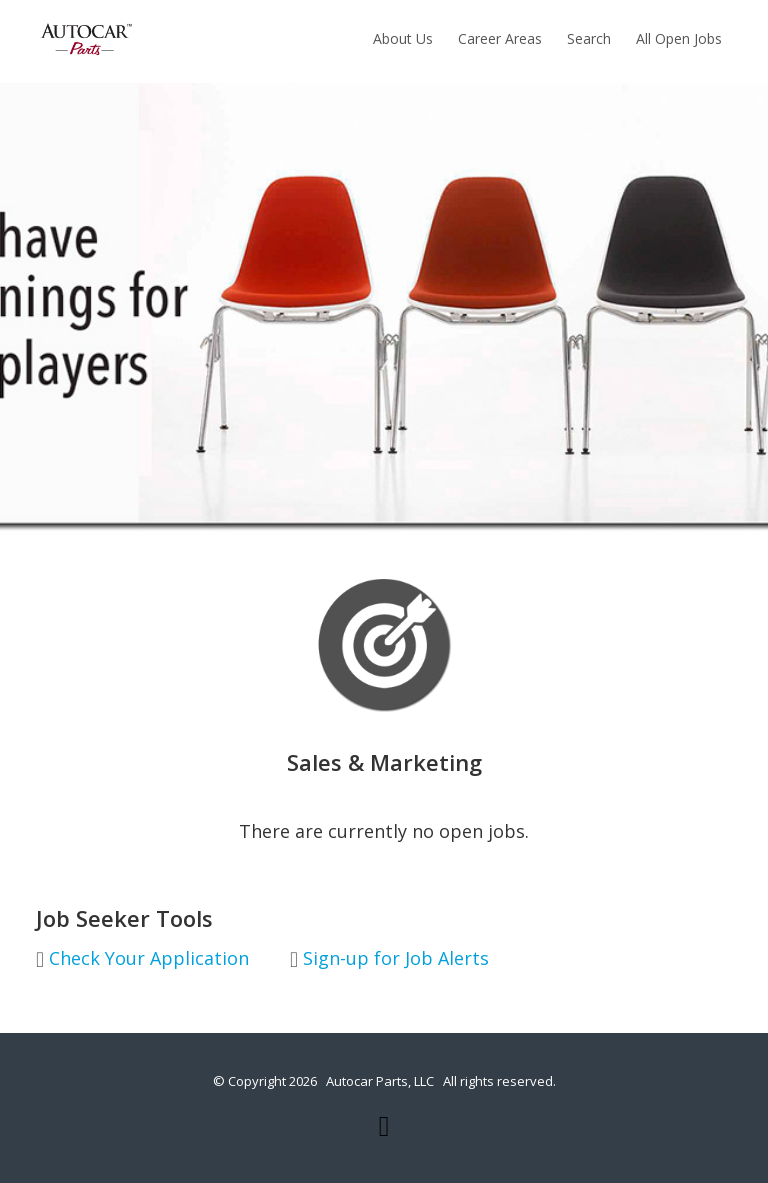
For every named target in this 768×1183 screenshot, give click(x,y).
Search (589, 38)
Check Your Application (142, 959)
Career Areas (500, 38)
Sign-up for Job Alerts (389, 959)
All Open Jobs (679, 38)
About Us (403, 38)
